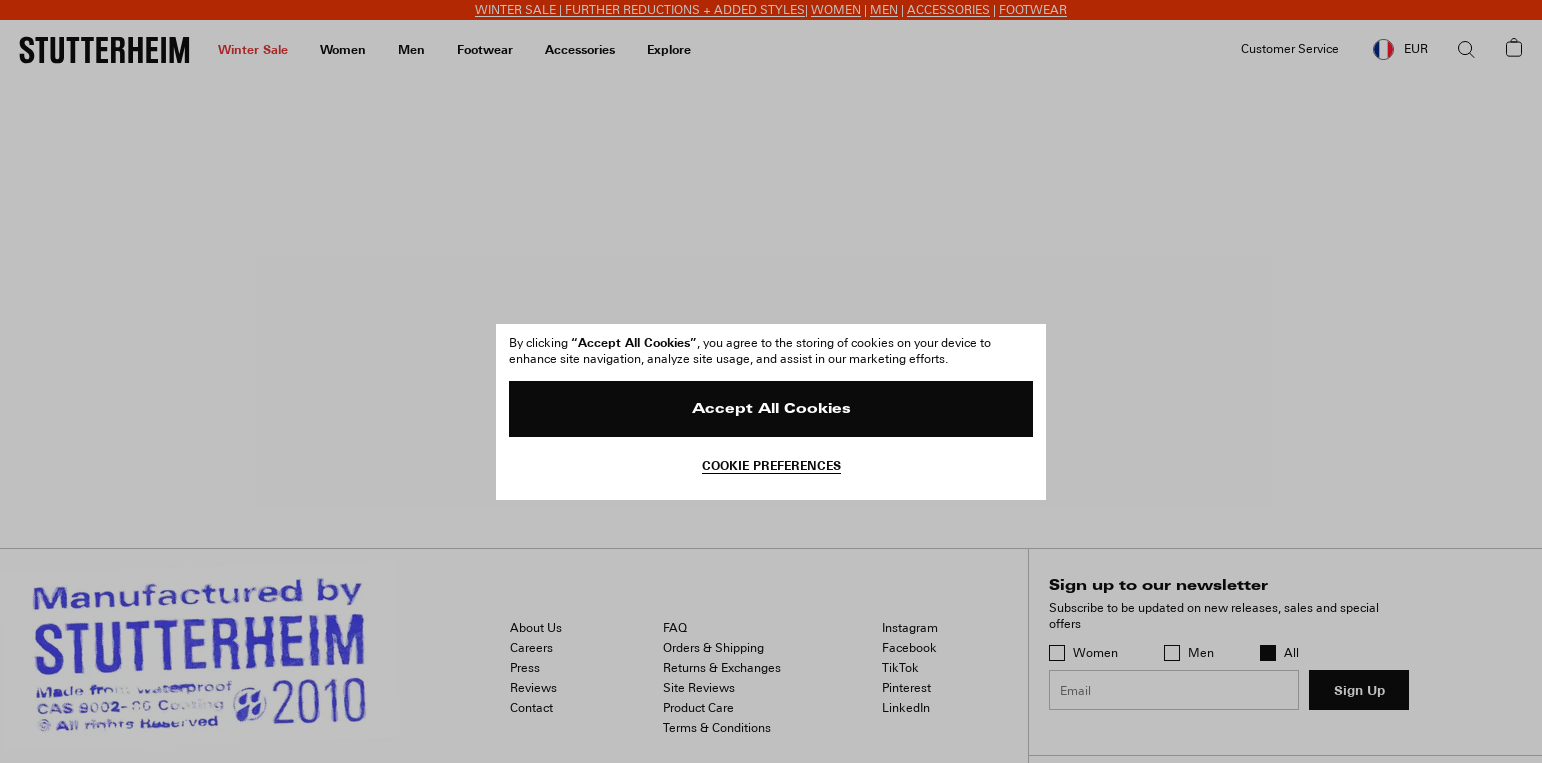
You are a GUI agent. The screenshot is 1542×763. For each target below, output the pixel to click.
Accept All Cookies (771, 409)
